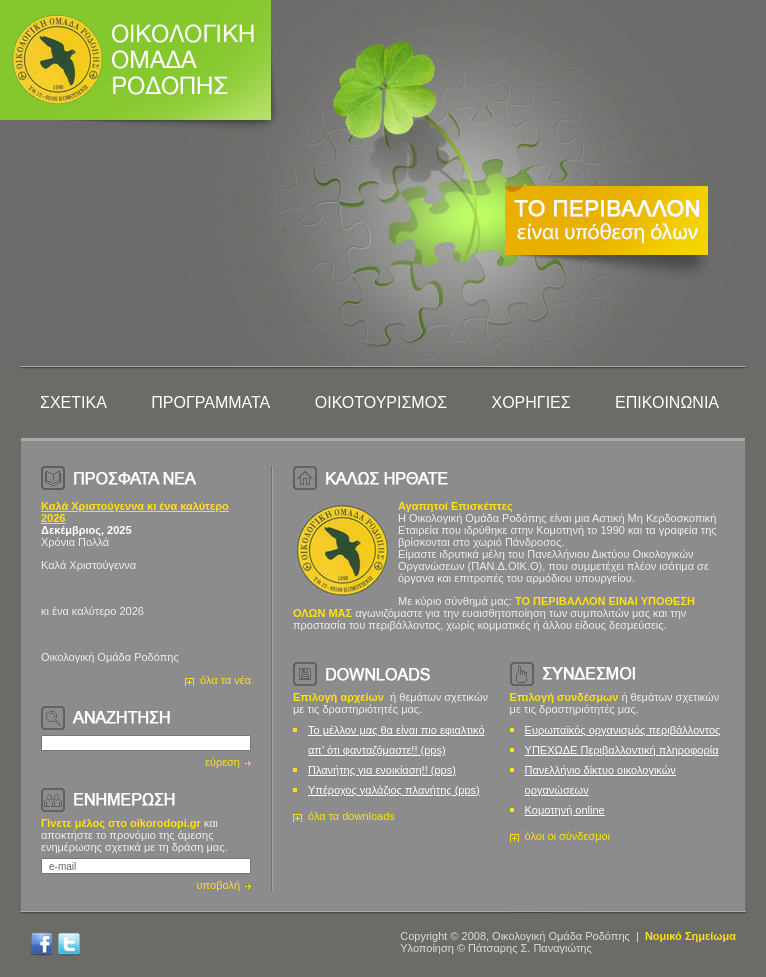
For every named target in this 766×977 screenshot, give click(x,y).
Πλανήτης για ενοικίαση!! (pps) (382, 770)
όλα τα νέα (225, 680)
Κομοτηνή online (565, 810)
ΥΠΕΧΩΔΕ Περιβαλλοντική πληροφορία (622, 750)
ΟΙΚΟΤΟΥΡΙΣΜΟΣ (381, 402)
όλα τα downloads (351, 816)
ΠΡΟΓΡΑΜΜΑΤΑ (210, 402)
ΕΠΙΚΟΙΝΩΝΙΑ (667, 402)
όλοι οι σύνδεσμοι (568, 836)
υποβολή (218, 885)
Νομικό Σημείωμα (690, 936)
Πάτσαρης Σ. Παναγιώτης (530, 948)
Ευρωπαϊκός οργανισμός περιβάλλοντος (623, 730)
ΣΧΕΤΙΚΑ (73, 402)
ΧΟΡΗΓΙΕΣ (530, 402)
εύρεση (222, 762)
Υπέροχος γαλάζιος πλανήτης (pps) (394, 790)
